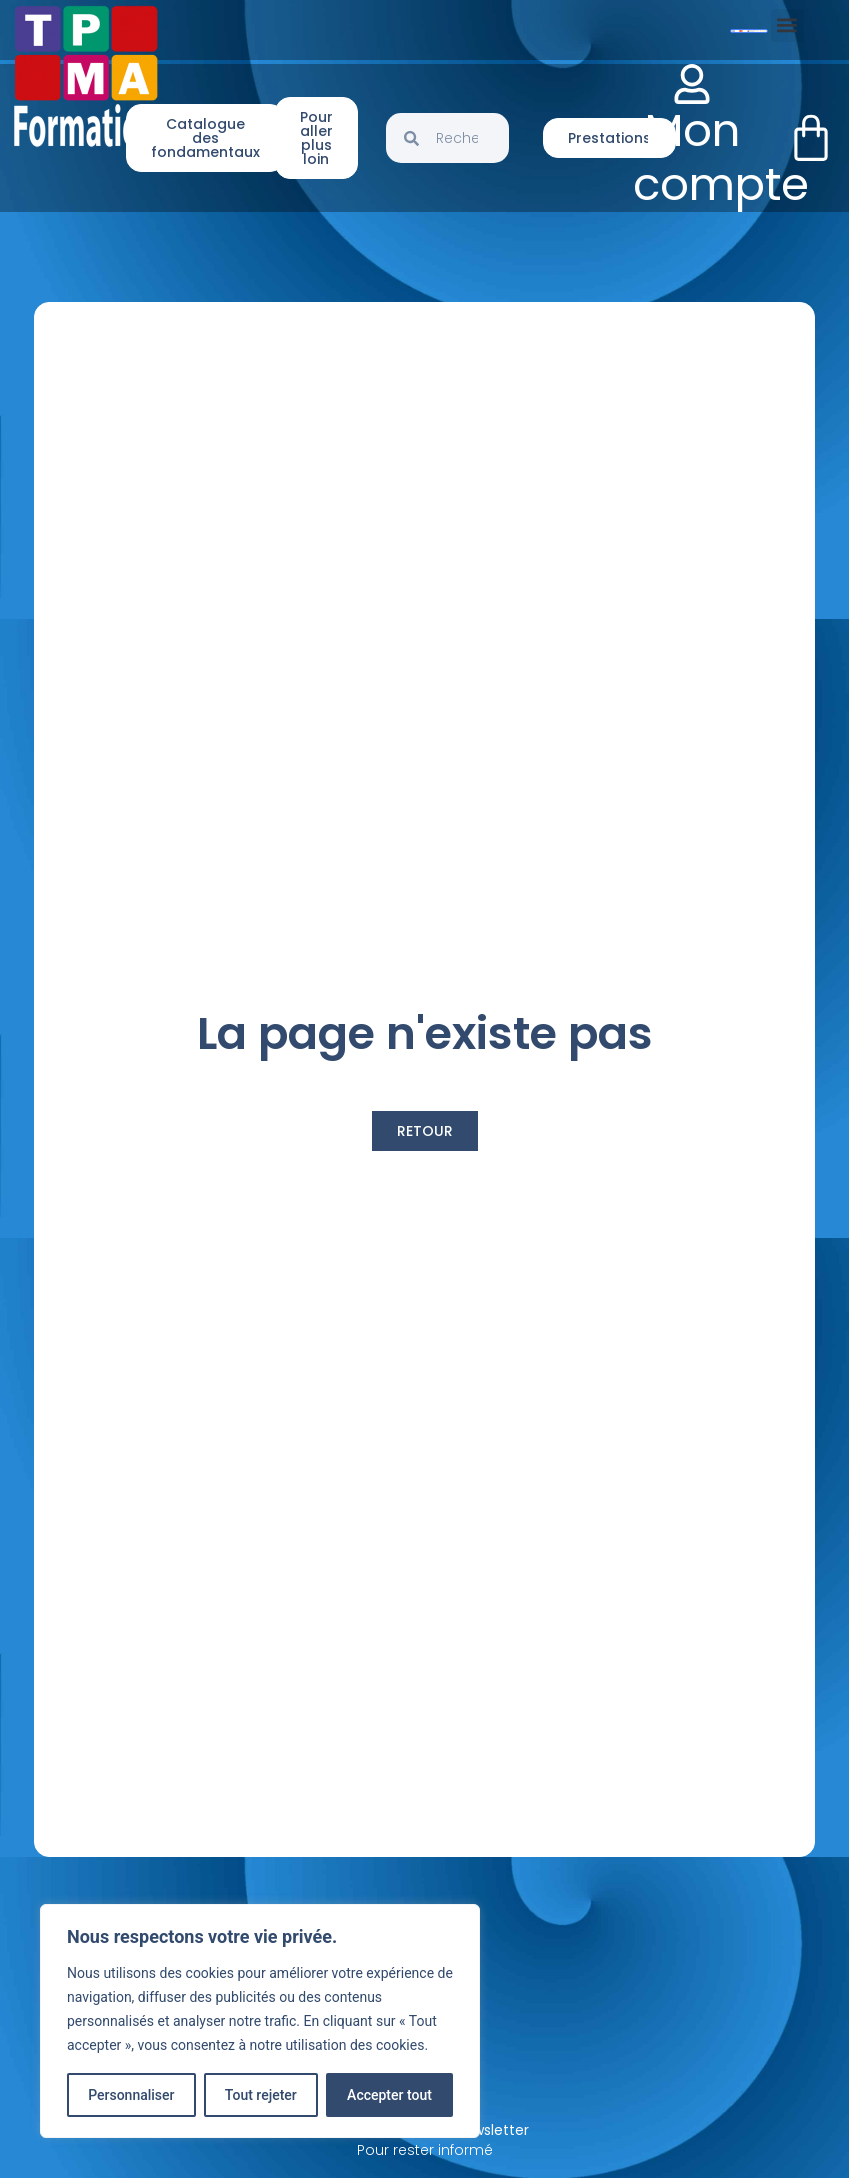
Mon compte (721, 157)
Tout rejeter (261, 2095)
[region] (260, 2021)
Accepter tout (389, 2095)
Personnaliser (131, 2095)
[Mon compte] (692, 84)
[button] (787, 25)
